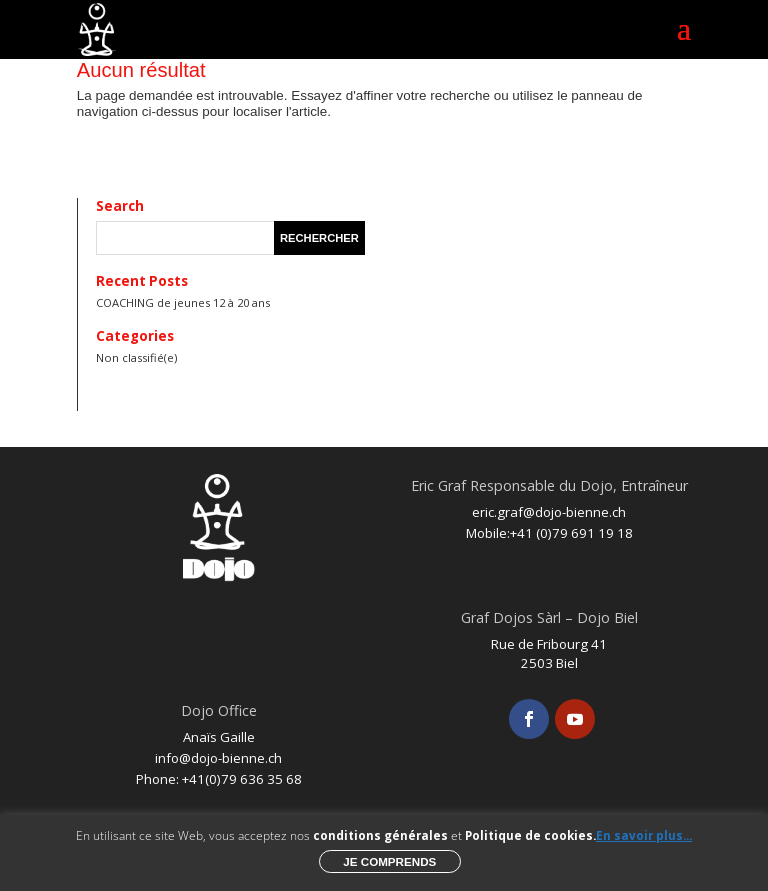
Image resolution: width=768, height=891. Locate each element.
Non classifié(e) (136, 357)
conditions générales (380, 835)
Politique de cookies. (530, 835)
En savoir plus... (644, 835)
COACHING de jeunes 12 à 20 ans (183, 302)
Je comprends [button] (389, 861)
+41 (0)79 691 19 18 (571, 533)
